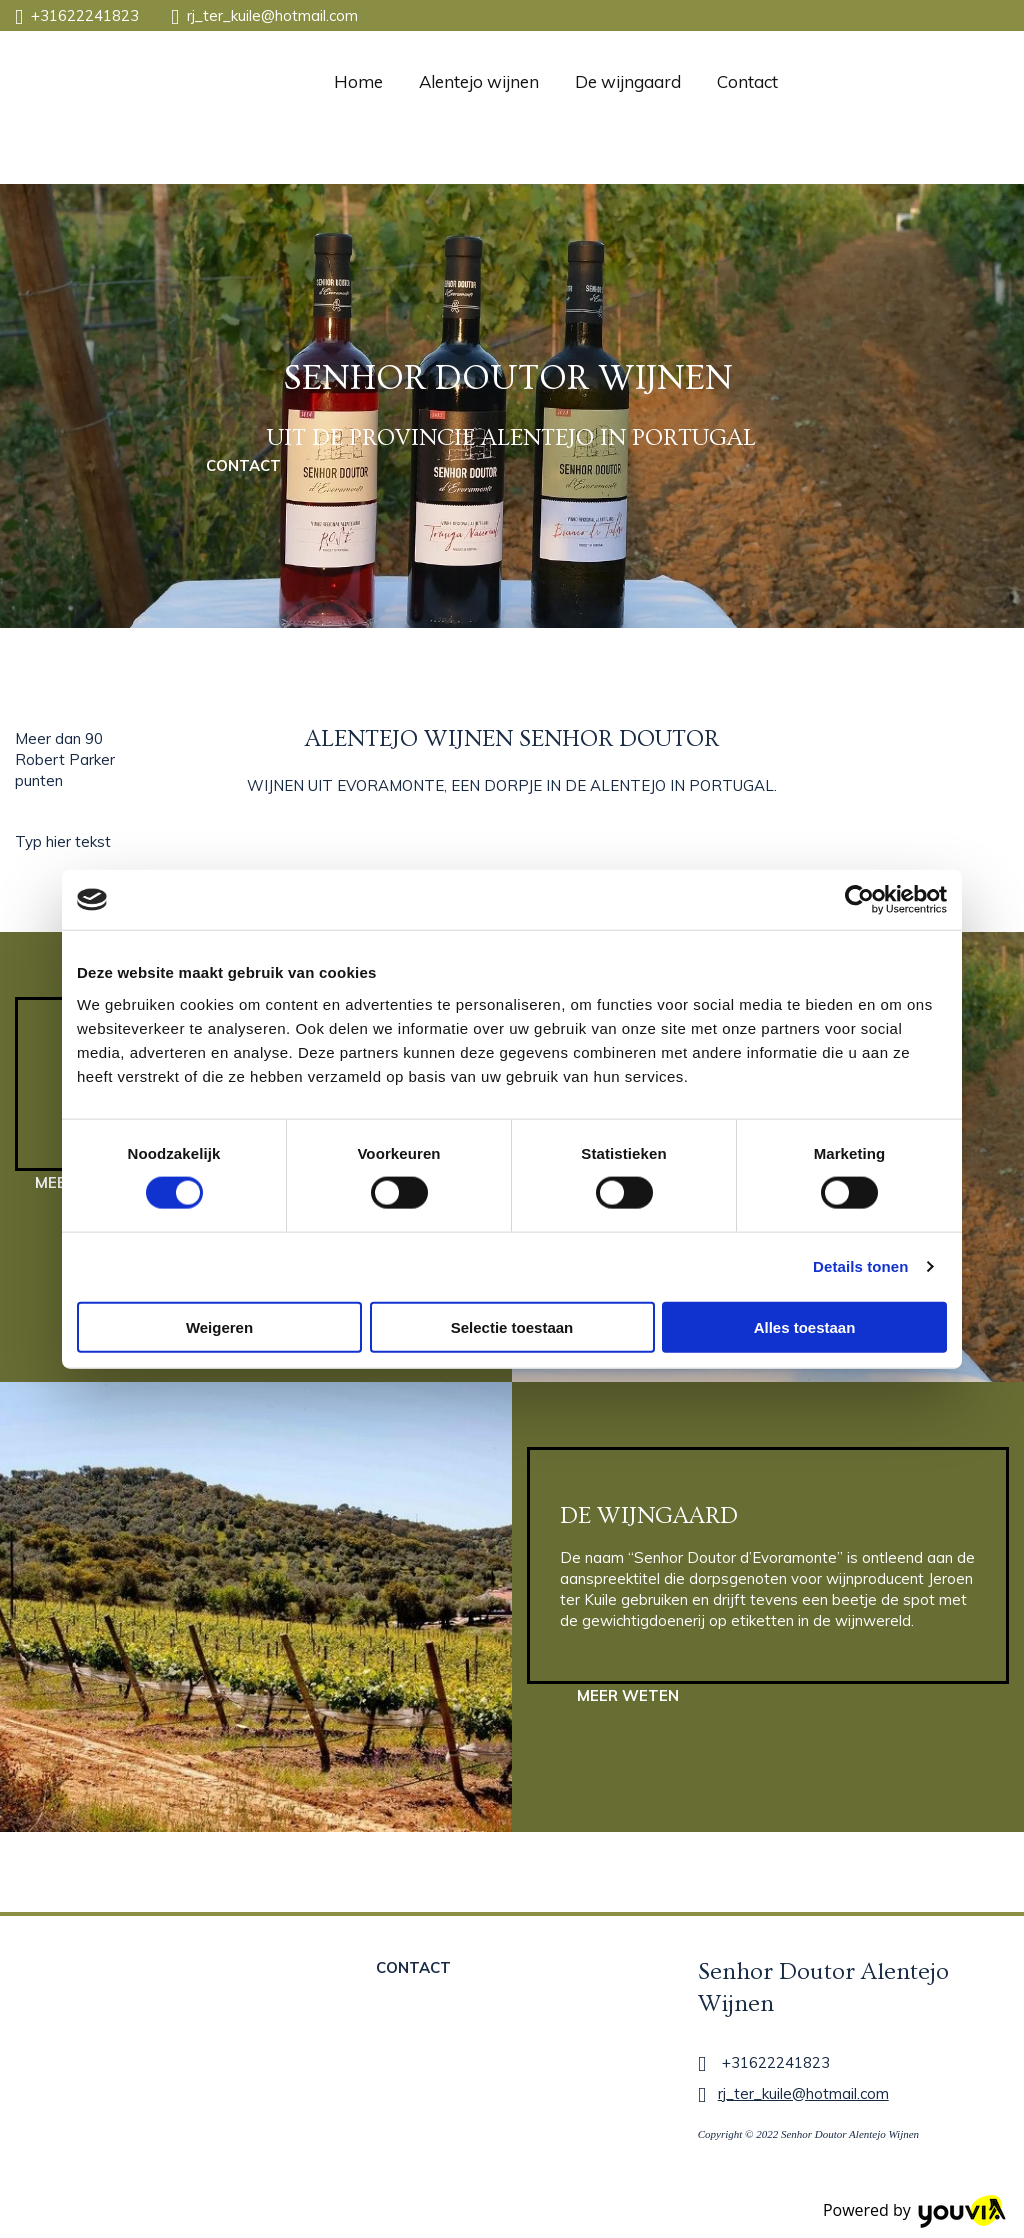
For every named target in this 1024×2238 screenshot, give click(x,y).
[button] (243, 465)
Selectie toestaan (512, 1326)
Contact (747, 81)
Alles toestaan (805, 1326)
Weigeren (219, 1326)
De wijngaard (628, 81)
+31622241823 (85, 15)
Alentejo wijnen (479, 81)
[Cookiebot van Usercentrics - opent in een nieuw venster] (859, 900)
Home (358, 81)
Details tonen (860, 1266)
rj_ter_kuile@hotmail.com (272, 15)
